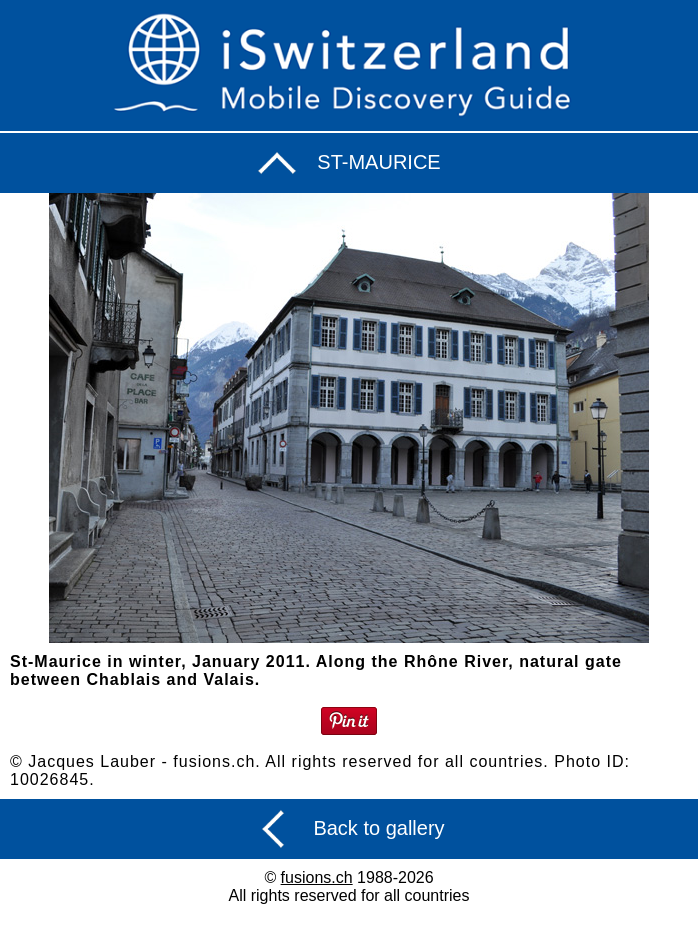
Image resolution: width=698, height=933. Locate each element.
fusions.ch (317, 877)
